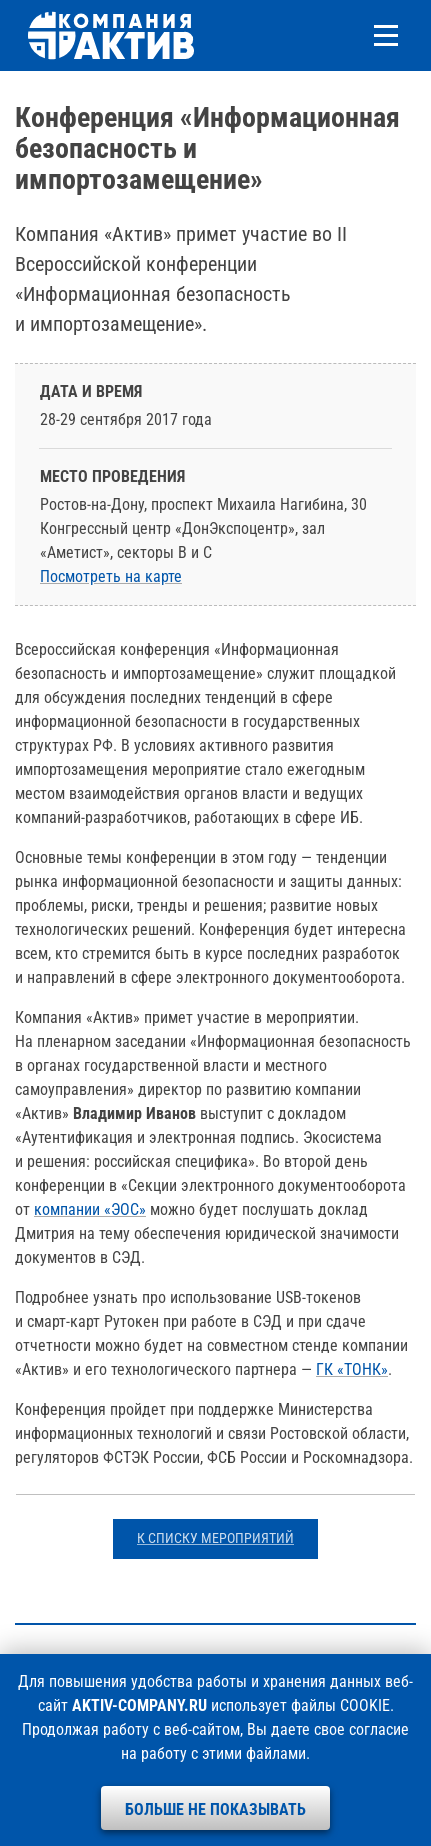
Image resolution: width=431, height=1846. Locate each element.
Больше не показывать (215, 1809)
